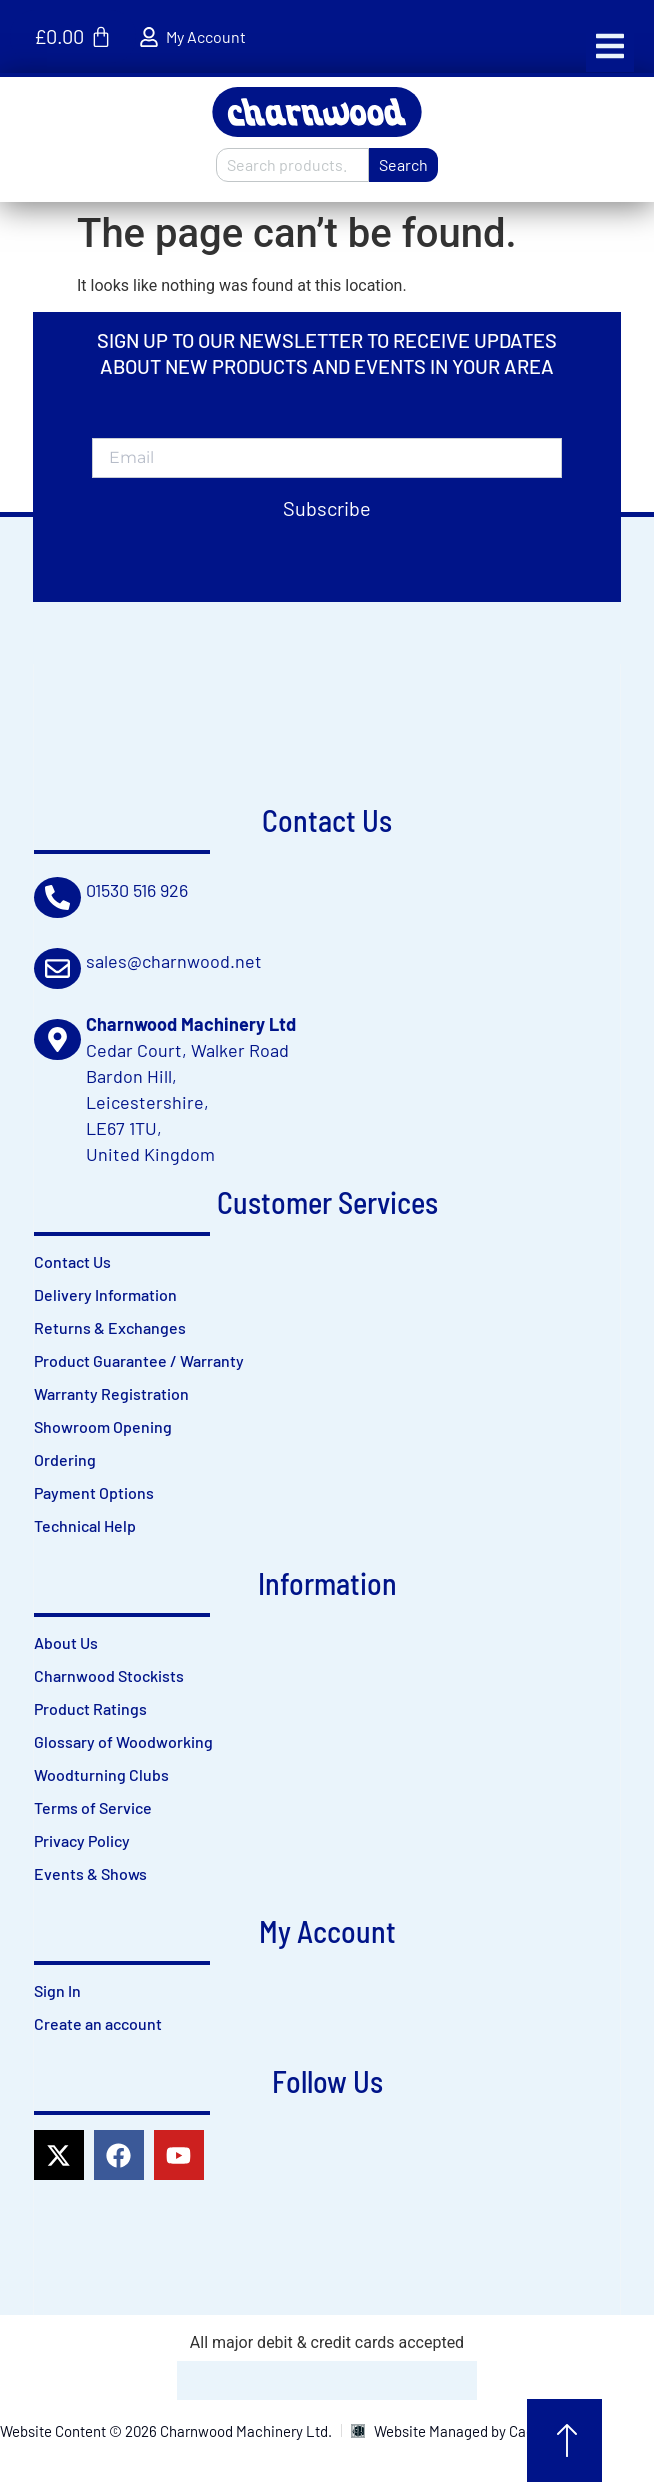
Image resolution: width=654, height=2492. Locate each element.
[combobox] (292, 165)
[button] (610, 46)
